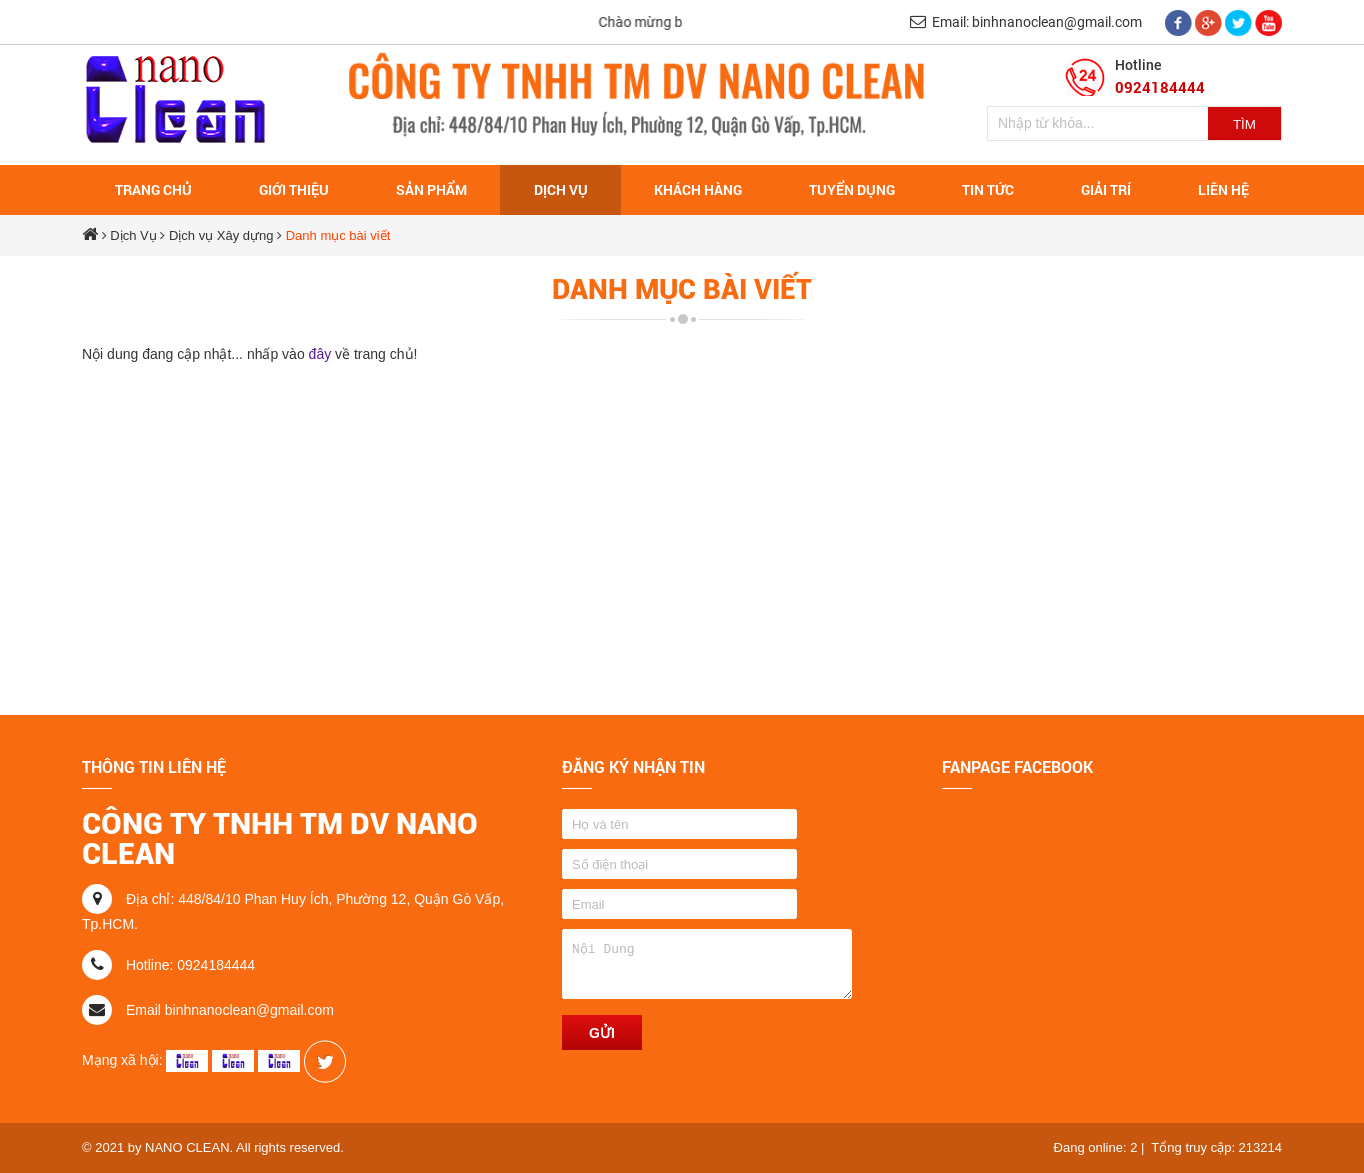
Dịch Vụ (133, 235)
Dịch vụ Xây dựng (221, 235)
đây (322, 354)
